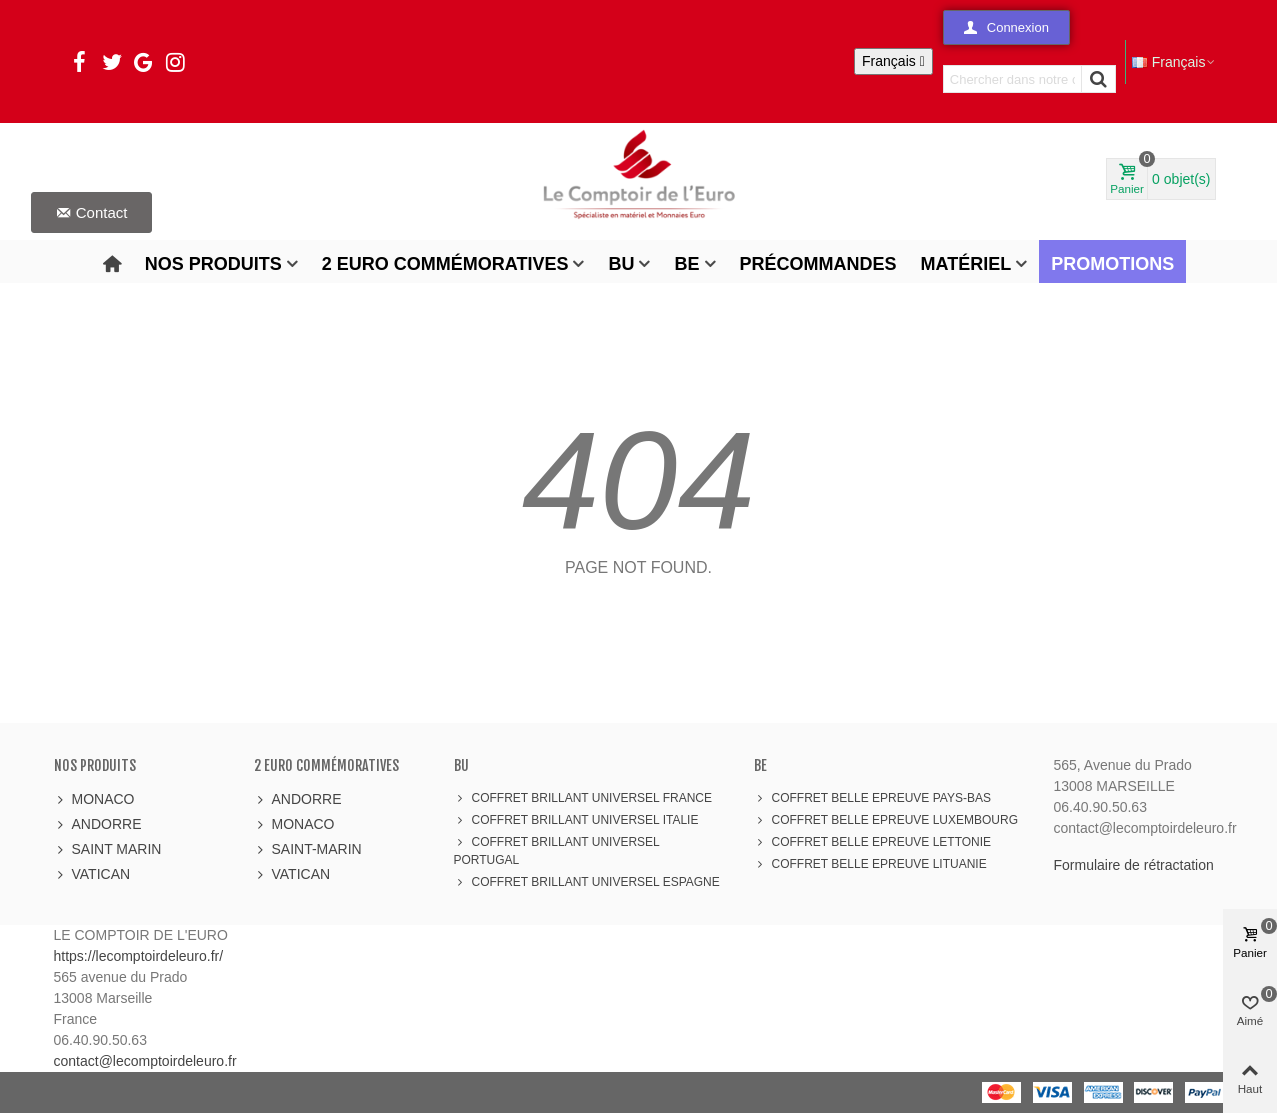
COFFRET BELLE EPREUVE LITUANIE (870, 864)
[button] (1006, 27)
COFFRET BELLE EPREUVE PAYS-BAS (872, 798)
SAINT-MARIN (308, 849)
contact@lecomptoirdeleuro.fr (145, 1061)
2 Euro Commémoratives (445, 264)
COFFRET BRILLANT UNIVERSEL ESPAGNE (587, 882)
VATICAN (92, 874)
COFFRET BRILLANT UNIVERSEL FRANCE (583, 798)
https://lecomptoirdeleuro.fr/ (139, 956)
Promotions (1112, 264)
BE (686, 264)
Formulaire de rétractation (1134, 865)
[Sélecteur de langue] (893, 61)
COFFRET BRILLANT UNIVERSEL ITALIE (576, 820)
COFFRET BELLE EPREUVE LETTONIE (873, 842)
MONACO (94, 799)
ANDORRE (98, 824)
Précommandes (818, 264)
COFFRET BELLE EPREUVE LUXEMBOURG (886, 820)
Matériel (966, 264)
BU (621, 264)
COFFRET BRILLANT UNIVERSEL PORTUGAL (557, 850)
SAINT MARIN (108, 849)
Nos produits (213, 264)
